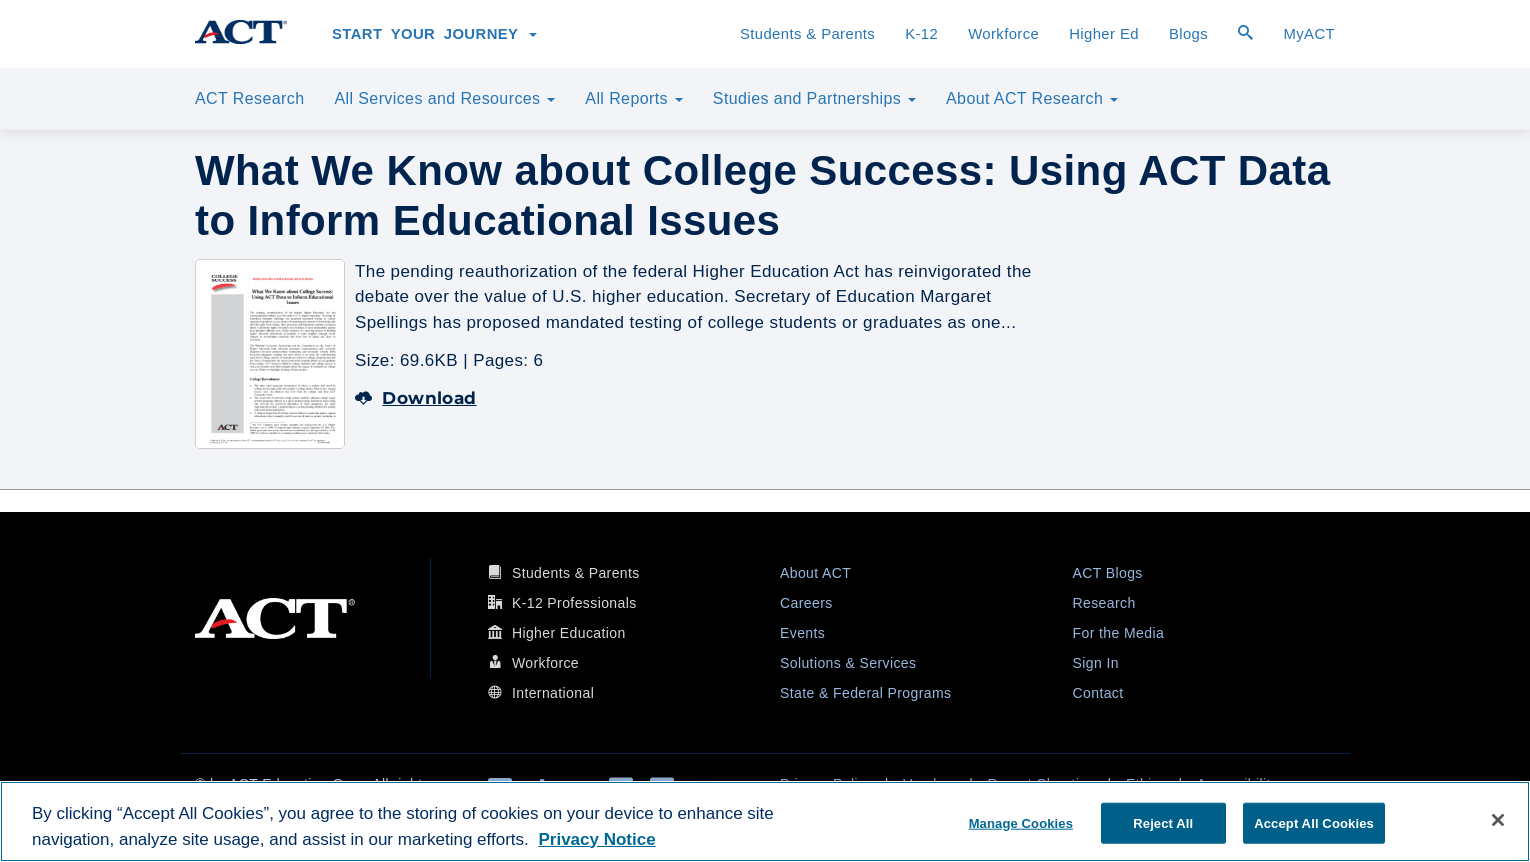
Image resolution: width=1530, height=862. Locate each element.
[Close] (1498, 820)
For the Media (1119, 633)
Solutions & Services (848, 663)
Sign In (1096, 663)
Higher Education (569, 633)
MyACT (1309, 34)
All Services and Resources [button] (444, 98)
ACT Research (249, 98)
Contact (1098, 693)
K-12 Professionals (574, 603)
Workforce (1003, 34)
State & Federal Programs (865, 693)
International (553, 693)
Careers (806, 603)
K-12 (921, 34)
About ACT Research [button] (1032, 98)
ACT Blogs (1108, 573)
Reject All (1163, 822)
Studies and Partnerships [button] (814, 98)
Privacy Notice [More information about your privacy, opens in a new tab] (596, 839)
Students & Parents (807, 34)
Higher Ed (1104, 34)
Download (416, 398)
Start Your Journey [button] (434, 34)
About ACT (815, 573)
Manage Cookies (1021, 822)
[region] (765, 821)
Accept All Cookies (1314, 822)
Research (1104, 603)
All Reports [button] (634, 98)
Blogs (1188, 34)
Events (802, 633)
